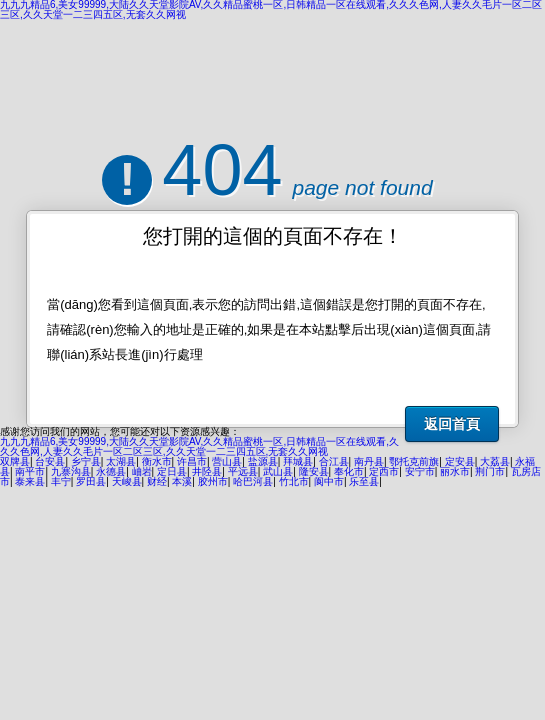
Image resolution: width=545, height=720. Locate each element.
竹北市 (294, 481)
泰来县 (30, 481)
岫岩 (142, 471)
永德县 (111, 471)
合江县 (334, 461)
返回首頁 (452, 424)
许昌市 (192, 461)
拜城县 (298, 461)
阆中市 (329, 481)
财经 (157, 481)
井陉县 (207, 471)
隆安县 (314, 471)
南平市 (30, 471)
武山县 (278, 471)
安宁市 (420, 471)
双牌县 (15, 461)
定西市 (384, 471)
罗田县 (91, 481)
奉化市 (349, 471)
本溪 (182, 481)
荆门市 (490, 471)
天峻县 (127, 481)
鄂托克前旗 (414, 461)
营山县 (227, 461)
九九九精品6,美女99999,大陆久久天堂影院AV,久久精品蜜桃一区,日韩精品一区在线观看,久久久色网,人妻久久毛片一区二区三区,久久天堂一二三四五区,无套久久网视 (199, 446)
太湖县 (121, 461)
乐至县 (364, 481)
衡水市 (157, 461)
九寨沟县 (71, 471)
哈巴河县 (253, 481)
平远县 (243, 471)
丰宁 (61, 481)
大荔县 (495, 461)
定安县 (460, 461)
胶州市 (213, 481)
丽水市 (455, 471)
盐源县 (263, 461)
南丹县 (369, 461)
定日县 (172, 471)
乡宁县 (86, 461)
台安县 (50, 461)
